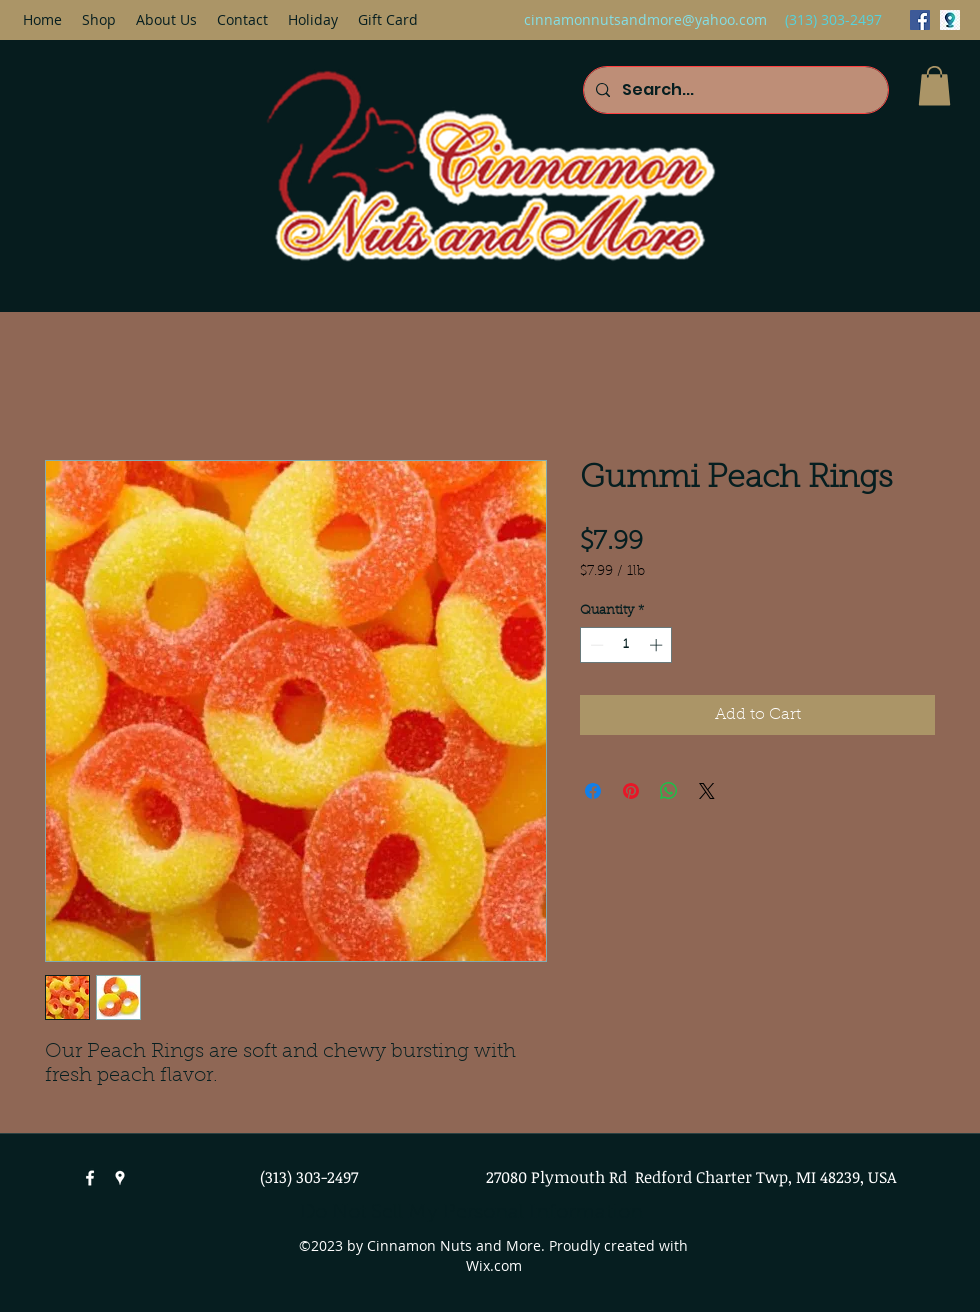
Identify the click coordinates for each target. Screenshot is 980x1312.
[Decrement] (595, 645)
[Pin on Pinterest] (631, 791)
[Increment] (658, 645)
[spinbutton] (626, 645)
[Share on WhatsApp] (669, 791)
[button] (934, 85)
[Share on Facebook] (593, 791)
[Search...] (734, 90)
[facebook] (920, 20)
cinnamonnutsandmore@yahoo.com (645, 19)
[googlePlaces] (950, 20)
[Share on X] (707, 791)
